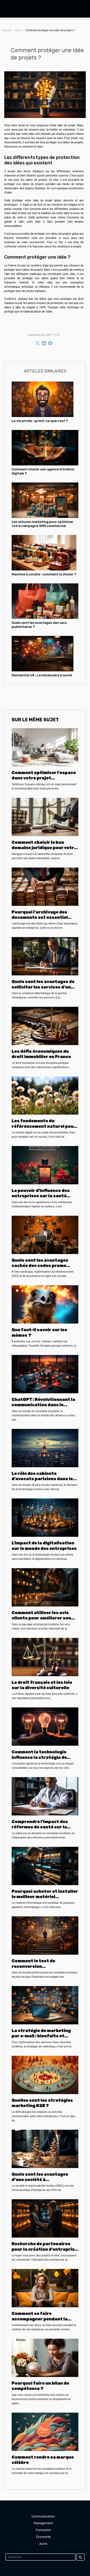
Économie (43, 2537)
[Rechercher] (40, 2557)
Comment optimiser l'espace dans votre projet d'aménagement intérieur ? (44, 778)
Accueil (6, 30)
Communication (43, 2516)
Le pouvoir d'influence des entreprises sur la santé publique (41, 1196)
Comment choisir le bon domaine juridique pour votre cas (44, 848)
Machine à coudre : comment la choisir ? (44, 574)
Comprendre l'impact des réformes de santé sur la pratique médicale (40, 1827)
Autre (18, 30)
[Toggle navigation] (8, 9)
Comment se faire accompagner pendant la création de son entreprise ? (44, 2319)
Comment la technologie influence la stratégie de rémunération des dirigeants (44, 1757)
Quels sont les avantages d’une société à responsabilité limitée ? (40, 2180)
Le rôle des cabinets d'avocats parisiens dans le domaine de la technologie (42, 1479)
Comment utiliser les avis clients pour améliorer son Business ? (41, 1618)
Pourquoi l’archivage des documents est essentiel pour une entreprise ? (40, 917)
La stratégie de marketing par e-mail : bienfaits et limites (41, 2036)
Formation (43, 2530)
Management (43, 2523)
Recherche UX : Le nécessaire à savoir (42, 675)
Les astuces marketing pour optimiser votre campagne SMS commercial (42, 524)
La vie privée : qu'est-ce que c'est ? (40, 421)
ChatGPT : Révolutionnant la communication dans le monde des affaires (43, 1405)
